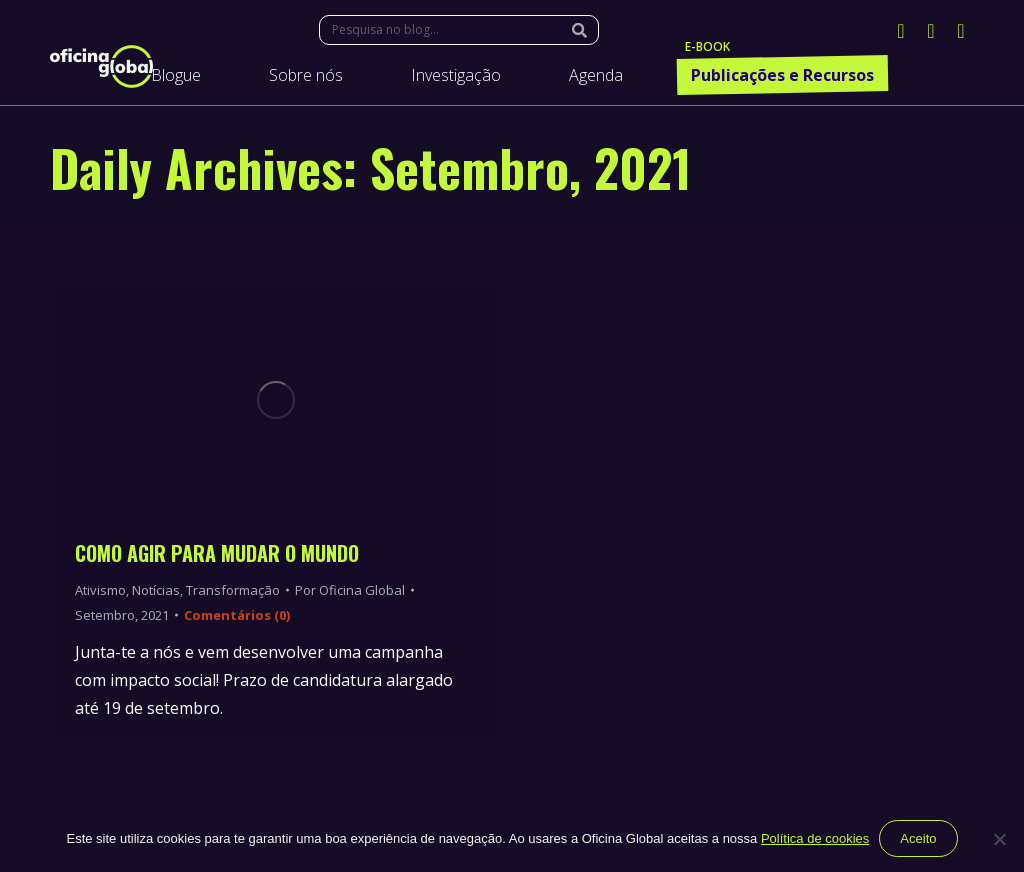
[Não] (999, 839)
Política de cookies (815, 838)
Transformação (233, 590)
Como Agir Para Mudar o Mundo (217, 553)
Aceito (918, 838)
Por (350, 590)
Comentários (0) (237, 615)
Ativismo (100, 590)
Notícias (156, 590)
